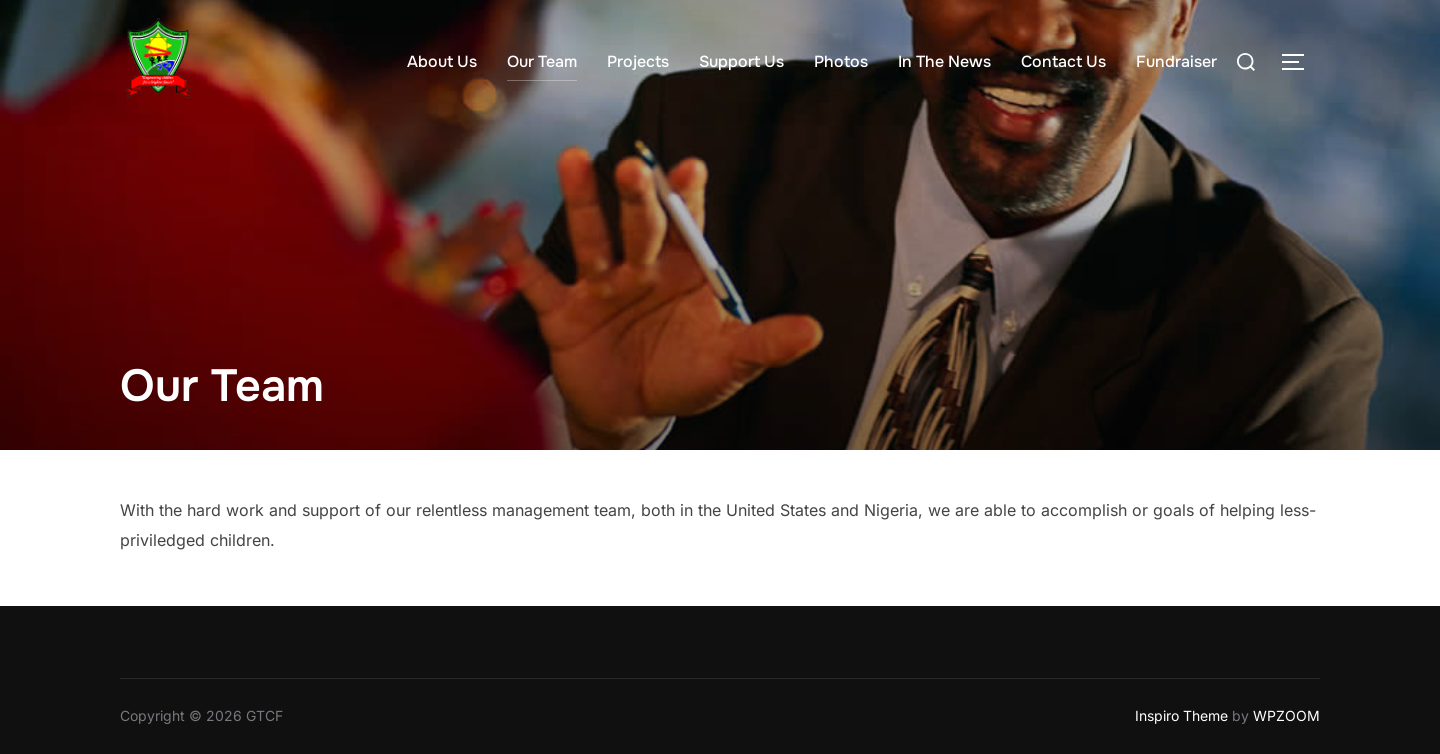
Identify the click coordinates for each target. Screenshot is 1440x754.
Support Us (741, 61)
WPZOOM (1286, 715)
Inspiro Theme (1181, 715)
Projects (638, 61)
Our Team (542, 61)
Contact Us (1063, 61)
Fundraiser (1176, 61)
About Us (442, 61)
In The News (944, 61)
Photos (841, 61)
